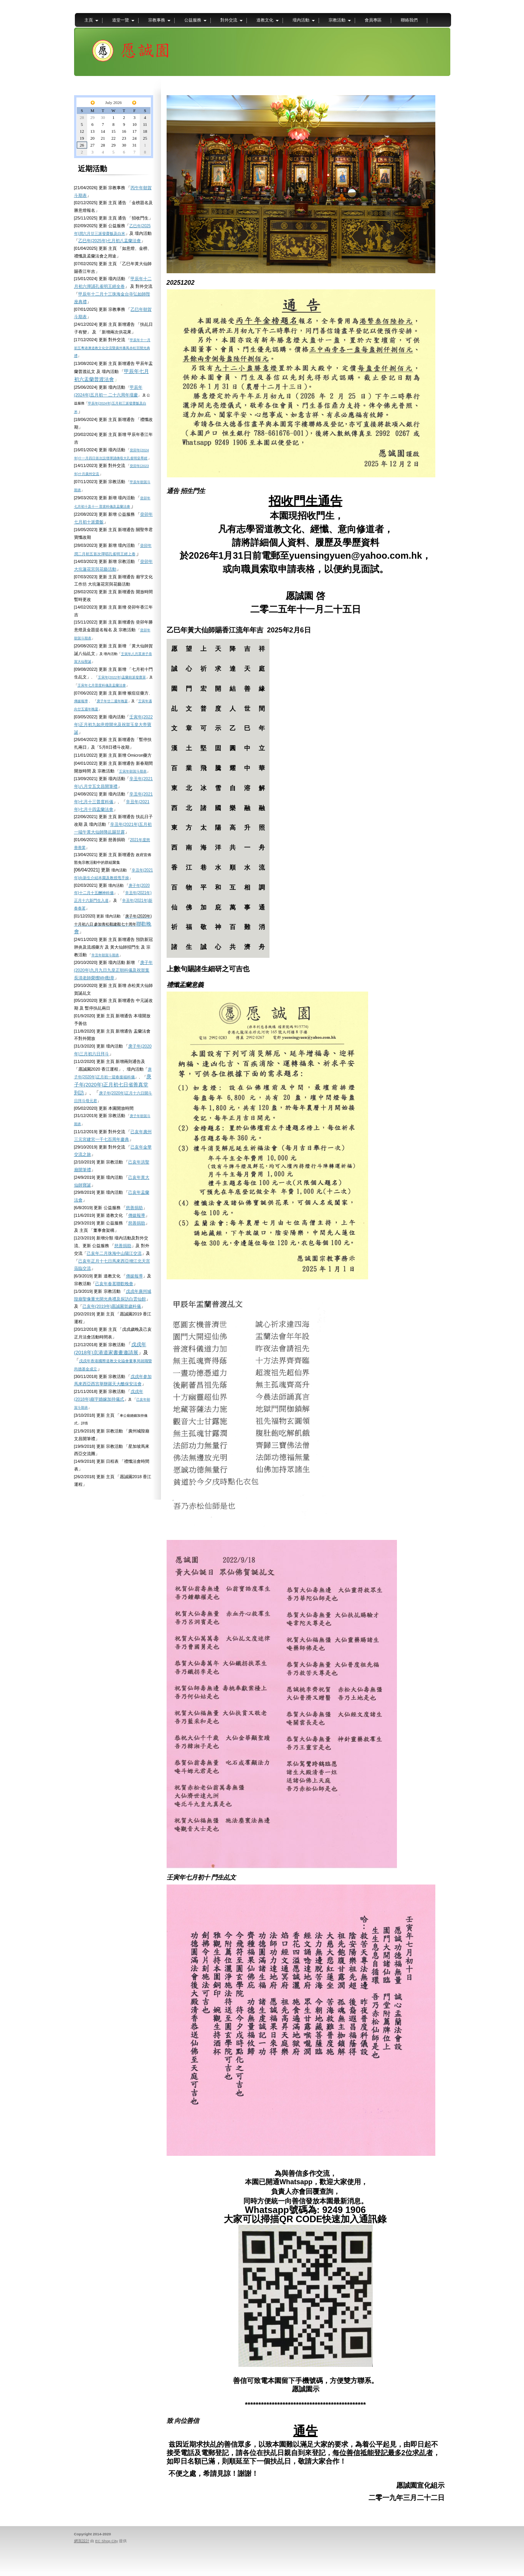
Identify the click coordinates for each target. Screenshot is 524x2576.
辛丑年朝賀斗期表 (105, 955)
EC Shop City (106, 2541)
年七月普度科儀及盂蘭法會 (105, 685)
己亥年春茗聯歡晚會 (114, 1283)
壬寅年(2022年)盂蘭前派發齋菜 (122, 677)
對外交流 (228, 20)
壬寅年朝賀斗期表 (133, 771)
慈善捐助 (134, 1207)
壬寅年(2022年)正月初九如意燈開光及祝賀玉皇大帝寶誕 (113, 724)
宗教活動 (337, 20)
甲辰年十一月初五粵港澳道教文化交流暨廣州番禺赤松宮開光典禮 (112, 348)
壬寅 (81, 685)
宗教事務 (156, 20)
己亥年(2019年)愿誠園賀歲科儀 (112, 1306)
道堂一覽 (120, 20)
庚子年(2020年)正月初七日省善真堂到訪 (113, 1085)
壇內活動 (301, 20)
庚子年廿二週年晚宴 (112, 701)
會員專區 (373, 20)
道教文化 (264, 20)
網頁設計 (81, 2541)
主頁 (88, 20)
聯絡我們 (409, 20)
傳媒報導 (81, 701)
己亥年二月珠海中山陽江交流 (114, 1253)
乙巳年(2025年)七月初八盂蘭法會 (109, 240)
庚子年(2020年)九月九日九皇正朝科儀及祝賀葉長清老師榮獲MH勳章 (113, 970)
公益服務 (192, 20)
